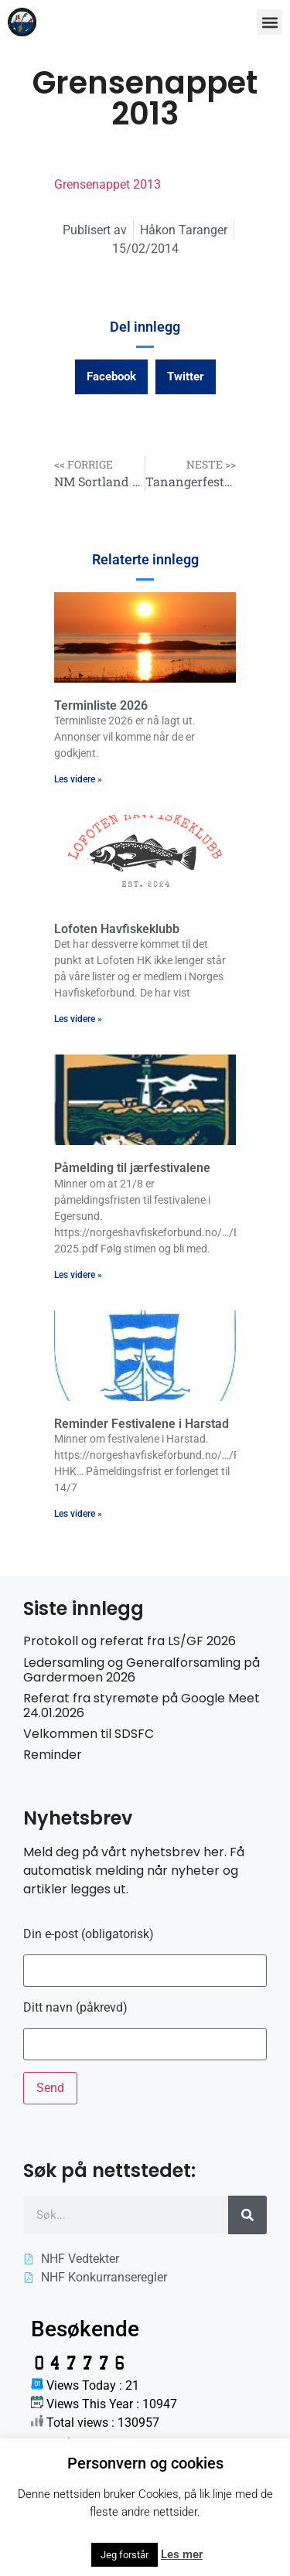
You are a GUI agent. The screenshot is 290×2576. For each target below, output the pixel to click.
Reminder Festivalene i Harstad (141, 1423)
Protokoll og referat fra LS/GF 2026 (129, 1641)
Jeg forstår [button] (124, 2555)
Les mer (182, 2554)
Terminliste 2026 (101, 705)
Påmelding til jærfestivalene (132, 1167)
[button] (269, 22)
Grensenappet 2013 (107, 184)
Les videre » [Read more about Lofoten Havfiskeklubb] (78, 1019)
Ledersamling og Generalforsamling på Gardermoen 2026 (141, 1670)
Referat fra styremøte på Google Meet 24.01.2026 (141, 1705)
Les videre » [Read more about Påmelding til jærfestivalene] (78, 1274)
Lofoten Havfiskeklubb (116, 929)
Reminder (52, 1754)
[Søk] (247, 2215)
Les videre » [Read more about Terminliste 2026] (78, 779)
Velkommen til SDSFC (88, 1734)
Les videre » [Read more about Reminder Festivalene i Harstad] (78, 1513)
